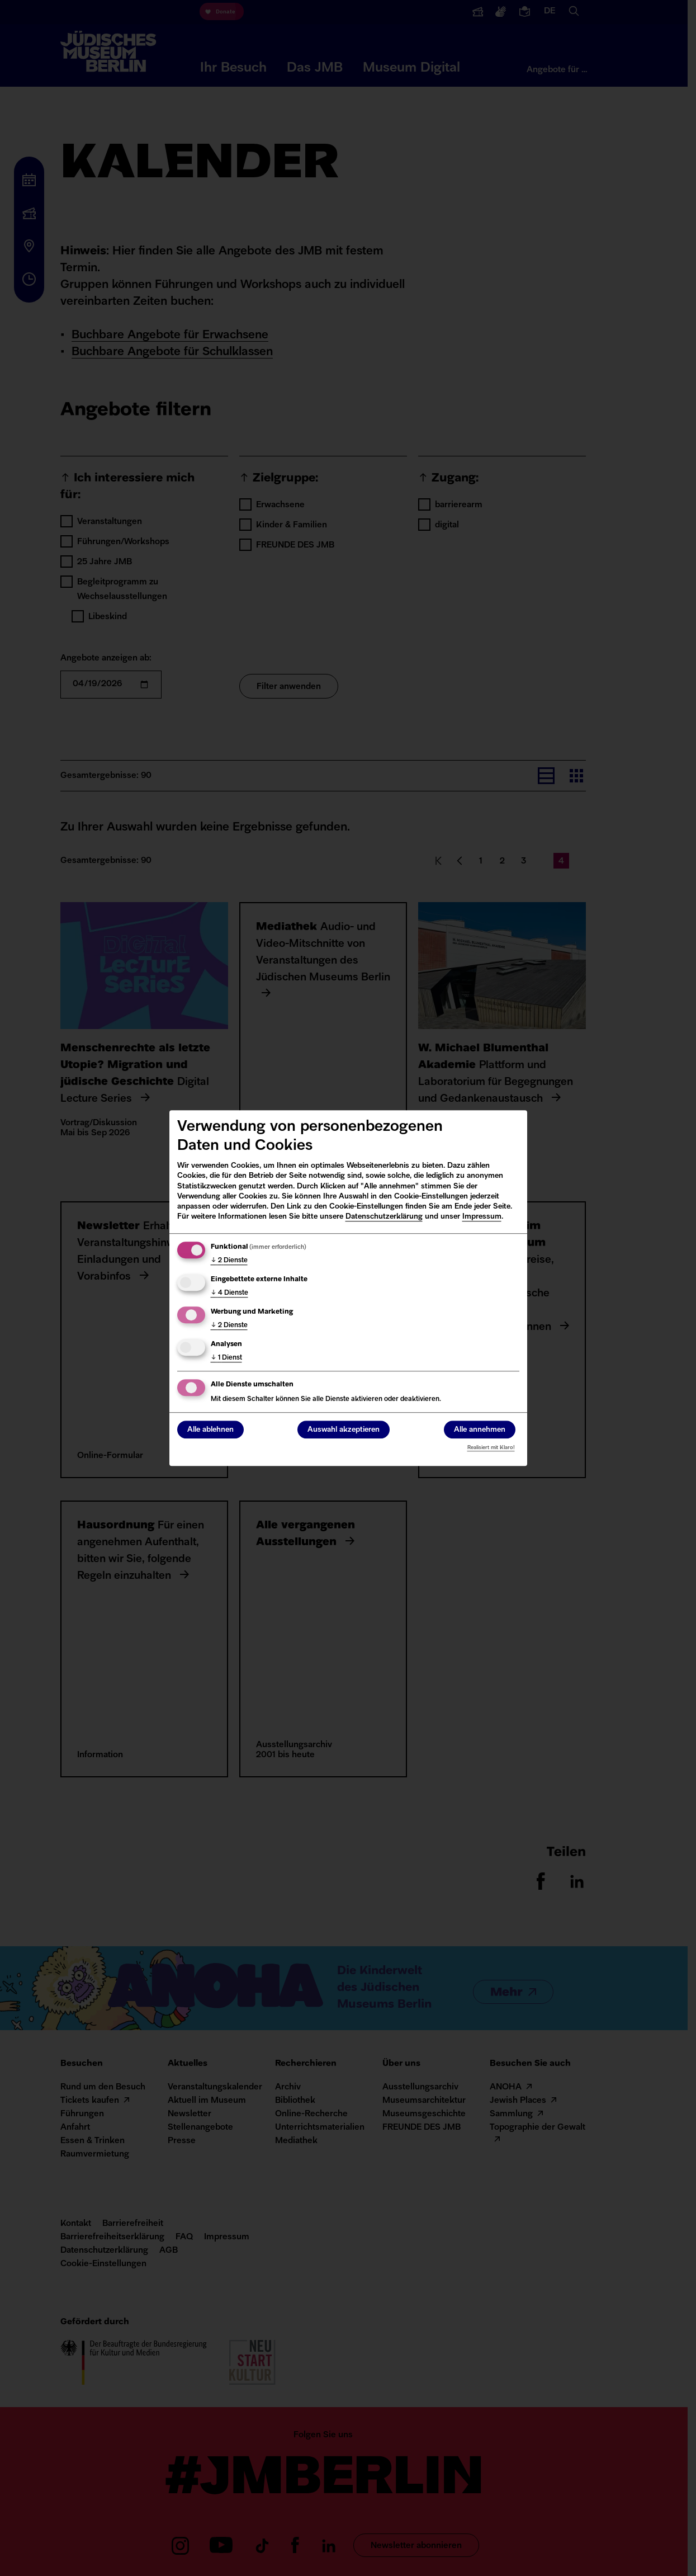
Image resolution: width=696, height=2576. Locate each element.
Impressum (481, 1216)
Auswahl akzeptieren (343, 1429)
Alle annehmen (479, 1429)
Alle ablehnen (210, 1429)
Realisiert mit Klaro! (491, 1447)
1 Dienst (226, 1358)
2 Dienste (229, 1260)
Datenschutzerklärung (384, 1216)
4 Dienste (229, 1293)
